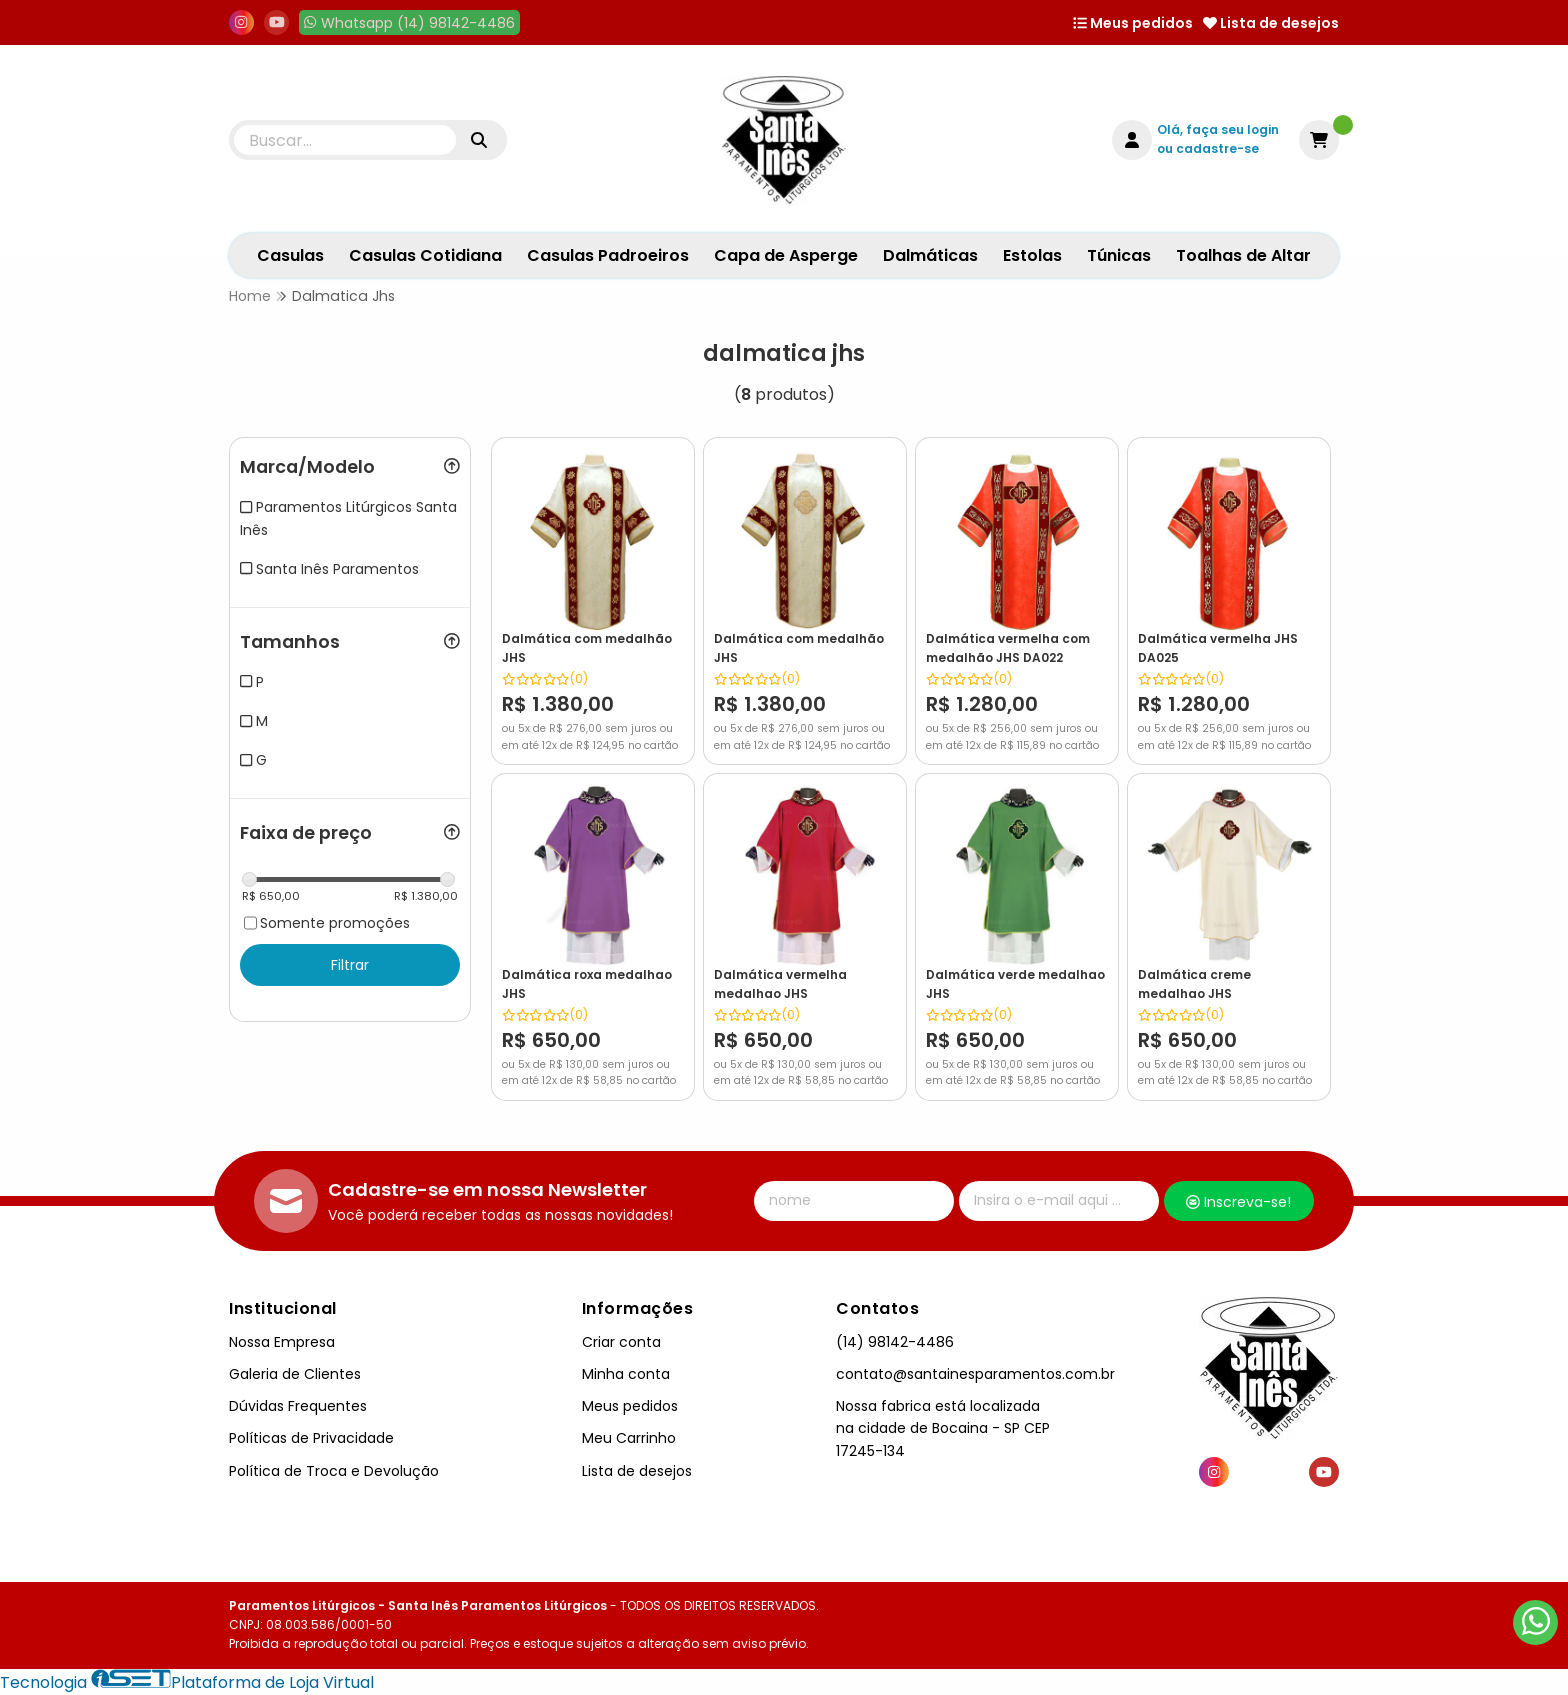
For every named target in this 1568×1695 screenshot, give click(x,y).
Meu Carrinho (629, 1438)
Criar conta (621, 1342)
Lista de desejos (1271, 23)
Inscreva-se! (1238, 1202)
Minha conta (626, 1374)
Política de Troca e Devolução (334, 1471)
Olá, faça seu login (1218, 129)
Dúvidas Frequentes (298, 1406)
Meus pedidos (1133, 23)
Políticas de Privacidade (311, 1438)
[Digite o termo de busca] (345, 140)
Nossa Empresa (282, 1342)
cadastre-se (1217, 148)
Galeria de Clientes (295, 1374)
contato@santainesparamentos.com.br (975, 1374)
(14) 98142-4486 (895, 1342)
